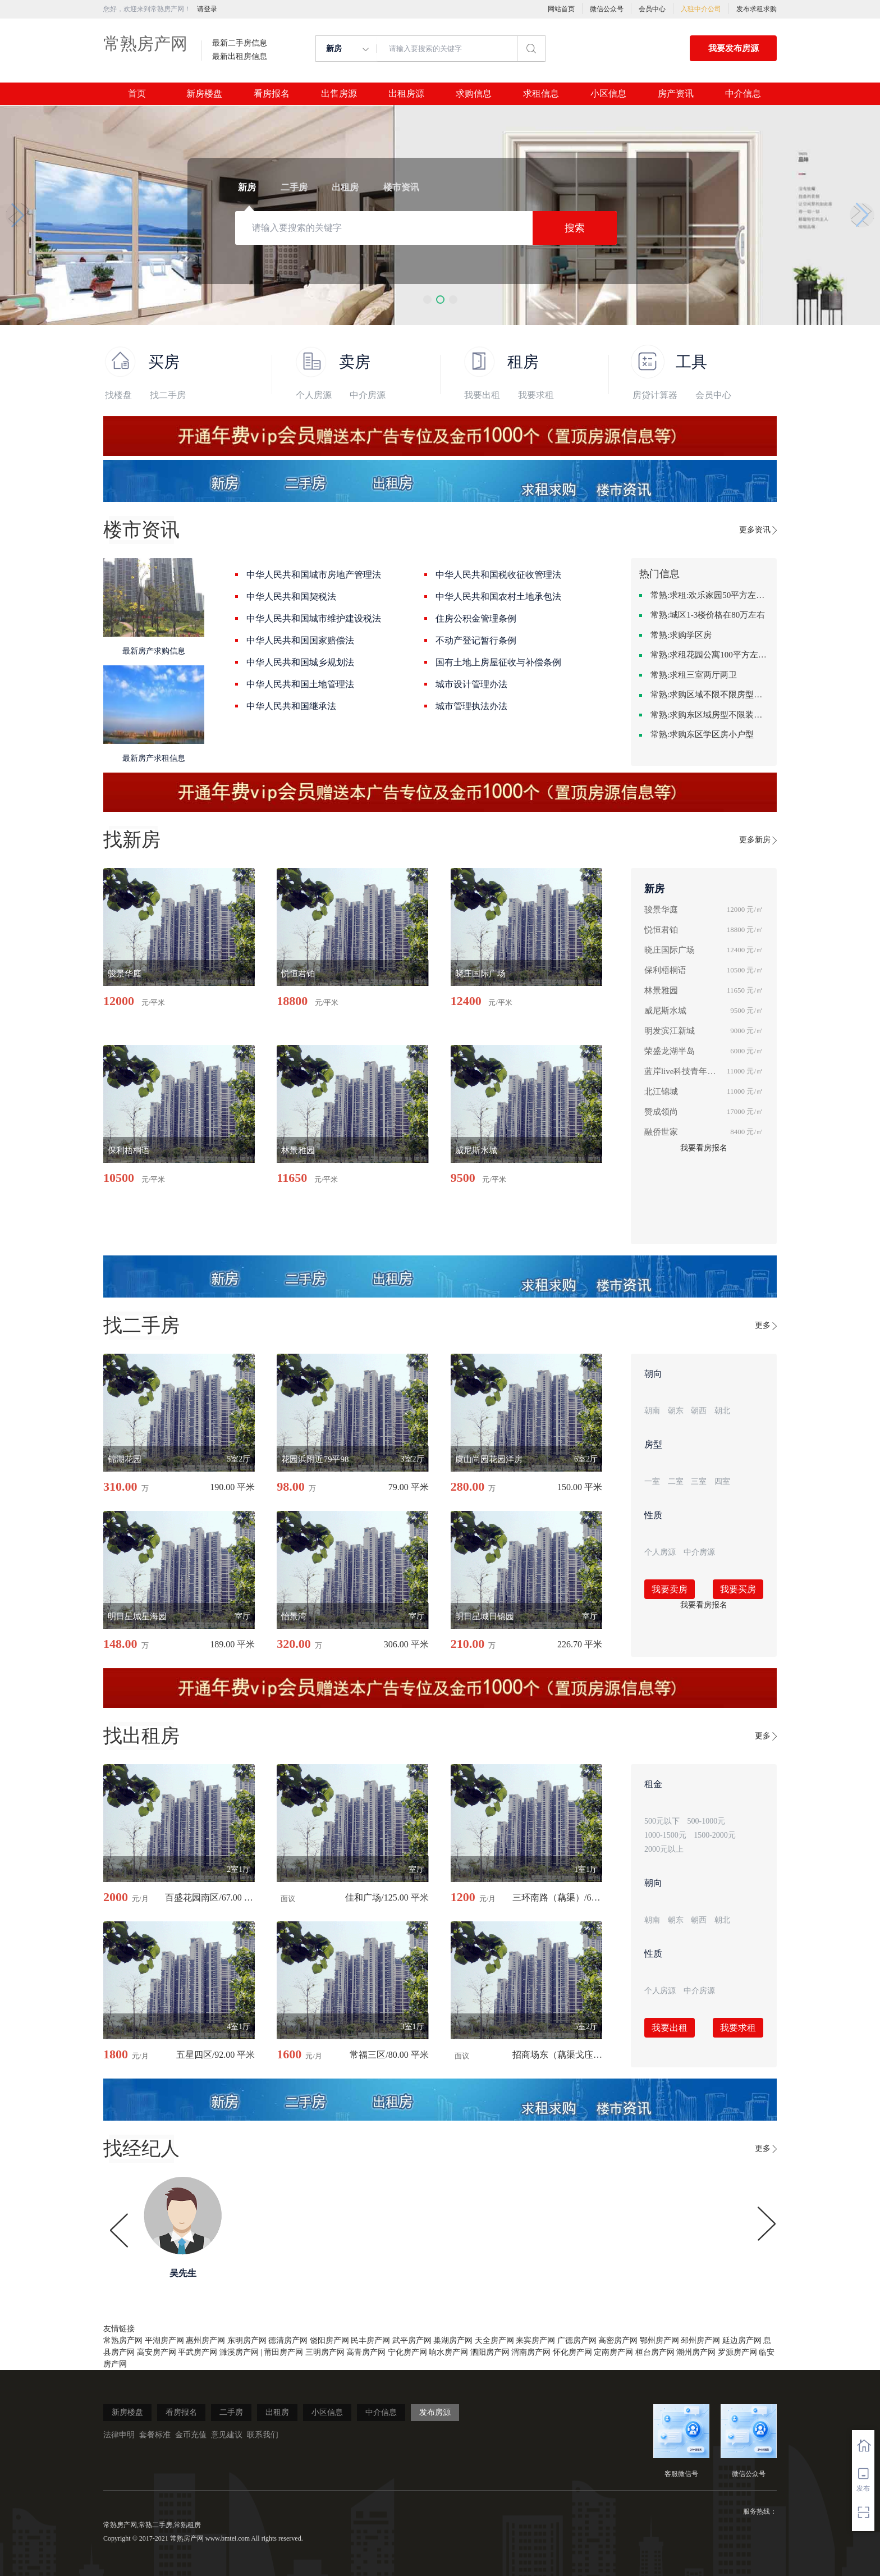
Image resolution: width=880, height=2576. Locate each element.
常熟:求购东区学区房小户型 (702, 734)
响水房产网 (448, 2352)
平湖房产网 (164, 2340)
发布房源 (435, 2412)
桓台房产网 (655, 2352)
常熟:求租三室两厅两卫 (693, 674)
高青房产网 (366, 2352)
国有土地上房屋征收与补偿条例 (498, 662)
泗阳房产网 (490, 2352)
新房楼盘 (204, 94)
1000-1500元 (665, 1835)
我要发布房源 (733, 48)
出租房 (277, 2412)
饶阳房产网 (329, 2340)
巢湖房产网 (453, 2340)
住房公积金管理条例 (476, 618)
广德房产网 (577, 2340)
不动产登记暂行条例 (476, 640)
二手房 (231, 2412)
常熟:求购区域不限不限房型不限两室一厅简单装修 (709, 694)
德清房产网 (288, 2340)
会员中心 (652, 9)
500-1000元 (707, 1821)
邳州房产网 (700, 2340)
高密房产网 (618, 2340)
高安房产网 (156, 2352)
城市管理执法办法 (471, 706)
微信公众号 (607, 9)
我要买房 (738, 1589)
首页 (137, 94)
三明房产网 (325, 2352)
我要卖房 (670, 1589)
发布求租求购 (756, 9)
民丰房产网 (370, 2340)
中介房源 (368, 395)
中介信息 (743, 94)
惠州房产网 (205, 2340)
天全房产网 (494, 2340)
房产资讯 (675, 94)
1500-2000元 (715, 1835)
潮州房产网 (696, 2352)
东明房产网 (247, 2340)
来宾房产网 (535, 2340)
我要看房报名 (703, 1148)
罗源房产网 (737, 2352)
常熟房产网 (145, 43)
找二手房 (168, 395)
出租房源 (406, 94)
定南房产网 (613, 2352)
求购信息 (473, 94)
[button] (427, 299)
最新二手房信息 (239, 43)
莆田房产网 (283, 2352)
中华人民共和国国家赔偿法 (300, 640)
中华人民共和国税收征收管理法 (498, 574)
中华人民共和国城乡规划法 (300, 662)
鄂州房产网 (659, 2340)
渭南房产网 (531, 2352)
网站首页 (561, 9)
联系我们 (262, 2435)
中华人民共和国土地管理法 (300, 684)
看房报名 (271, 94)
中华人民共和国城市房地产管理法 (313, 574)
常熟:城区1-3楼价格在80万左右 (707, 614)
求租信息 (541, 94)
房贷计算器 (654, 395)
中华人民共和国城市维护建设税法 (313, 618)
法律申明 (119, 2435)
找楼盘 (118, 395)
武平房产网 (412, 2340)
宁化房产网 (407, 2352)
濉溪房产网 (239, 2352)
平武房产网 (197, 2352)
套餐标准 (155, 2435)
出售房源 (339, 94)
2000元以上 (664, 1849)
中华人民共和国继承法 (291, 706)
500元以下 (662, 1821)
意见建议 (226, 2435)
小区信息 (608, 94)
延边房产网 (742, 2340)
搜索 (575, 228)
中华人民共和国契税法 (291, 596)
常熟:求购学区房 (681, 635)
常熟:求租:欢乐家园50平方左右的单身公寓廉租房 (709, 595)
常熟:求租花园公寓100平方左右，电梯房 (709, 654)
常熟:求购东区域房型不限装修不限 (709, 714)
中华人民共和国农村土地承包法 (498, 596)
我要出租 (482, 395)
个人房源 (314, 395)
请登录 (207, 9)
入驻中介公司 (701, 9)
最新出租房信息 (239, 57)
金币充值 (191, 2435)
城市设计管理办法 (471, 684)
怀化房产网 (572, 2352)
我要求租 (536, 395)
